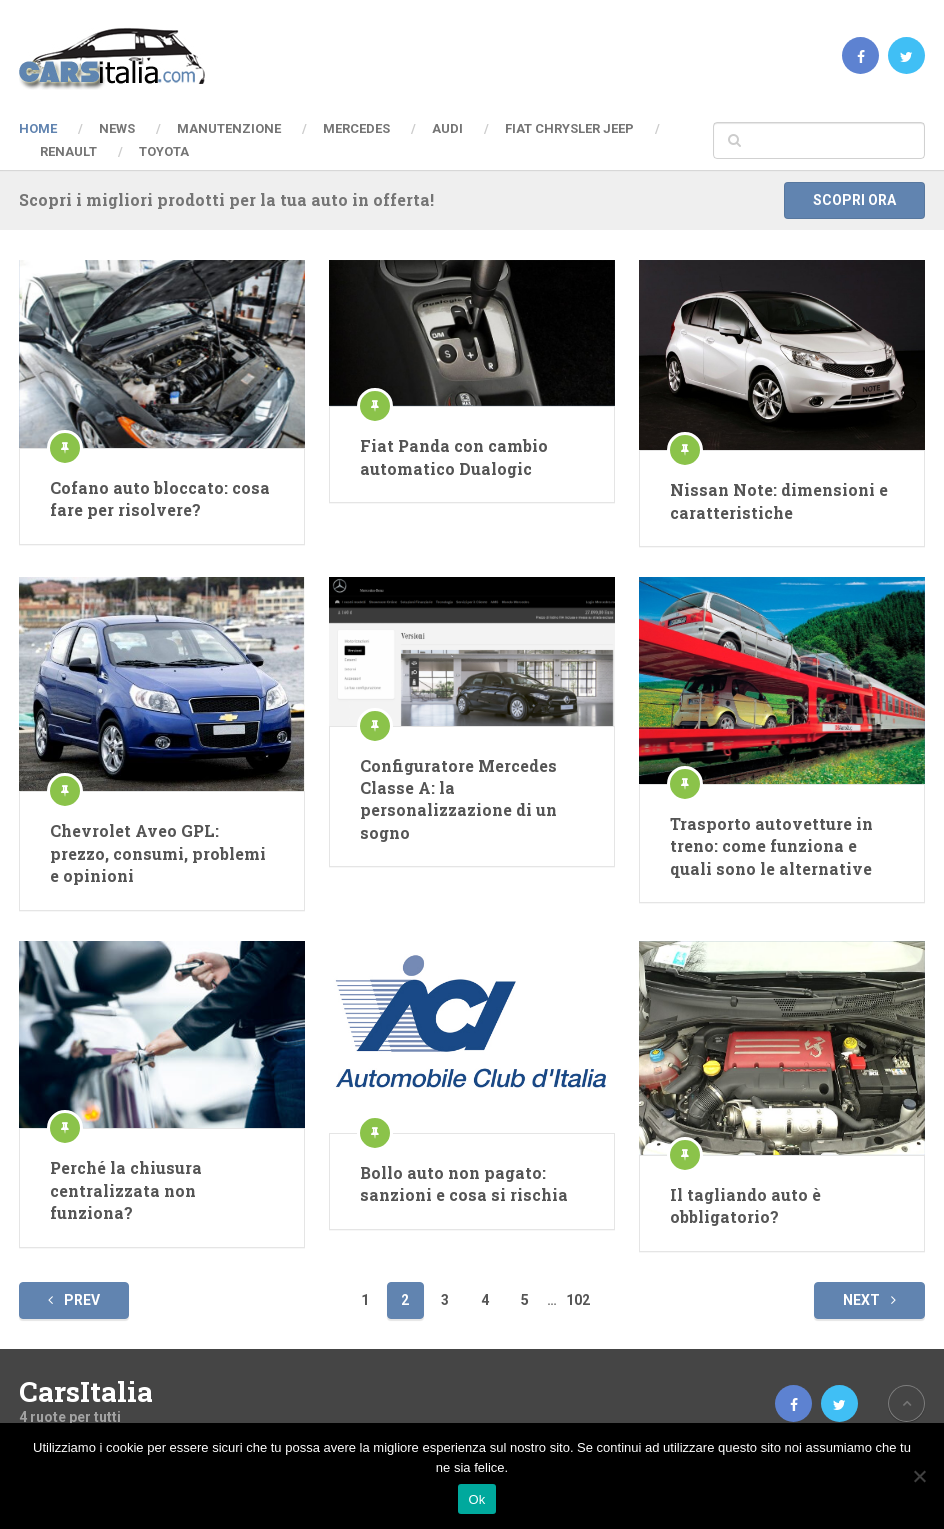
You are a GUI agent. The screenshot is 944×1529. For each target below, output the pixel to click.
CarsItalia (86, 1392)
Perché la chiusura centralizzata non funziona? (126, 1190)
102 (578, 1300)
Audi (447, 128)
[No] (919, 1476)
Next (869, 1300)
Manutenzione (229, 128)
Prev (74, 1300)
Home (38, 128)
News (117, 128)
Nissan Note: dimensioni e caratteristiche (779, 500)
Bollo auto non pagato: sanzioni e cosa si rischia (464, 1183)
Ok (476, 1499)
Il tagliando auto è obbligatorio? (745, 1205)
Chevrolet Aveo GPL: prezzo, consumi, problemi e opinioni (158, 853)
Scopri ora (854, 200)
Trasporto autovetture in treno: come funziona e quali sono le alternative (771, 846)
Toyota (164, 151)
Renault (68, 151)
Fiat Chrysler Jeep (569, 128)
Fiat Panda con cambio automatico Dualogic (454, 456)
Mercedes (356, 128)
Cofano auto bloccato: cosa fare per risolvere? (160, 498)
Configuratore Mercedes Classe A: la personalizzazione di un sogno (458, 799)
